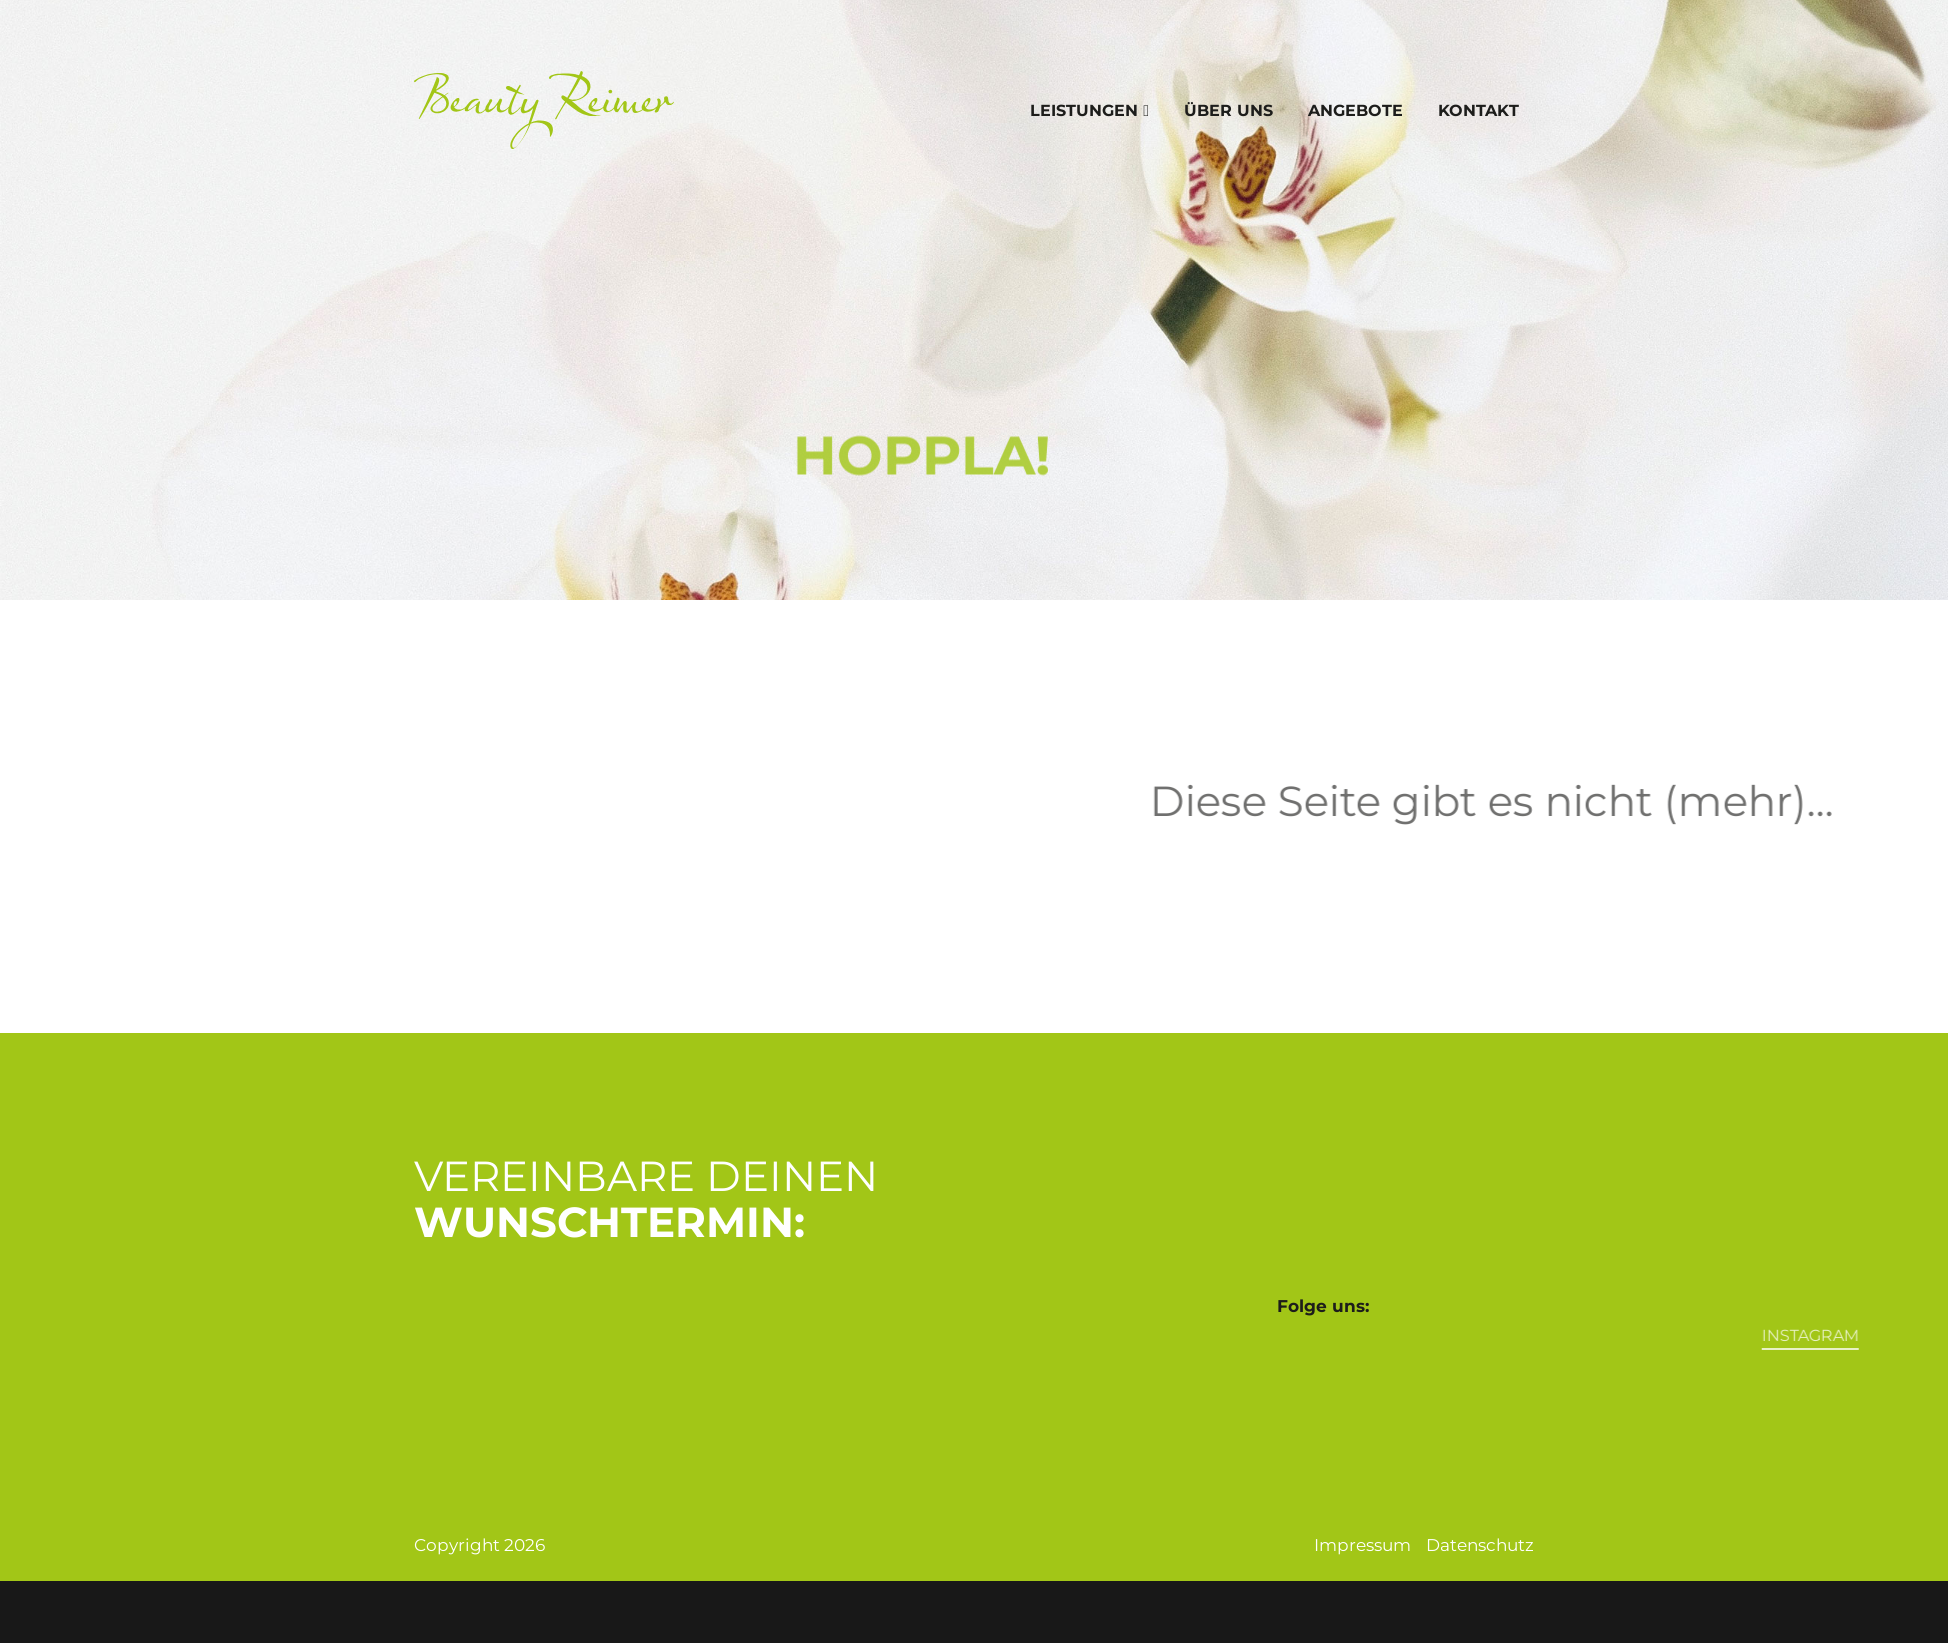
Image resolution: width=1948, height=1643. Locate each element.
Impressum (1362, 1545)
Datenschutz (1480, 1545)
